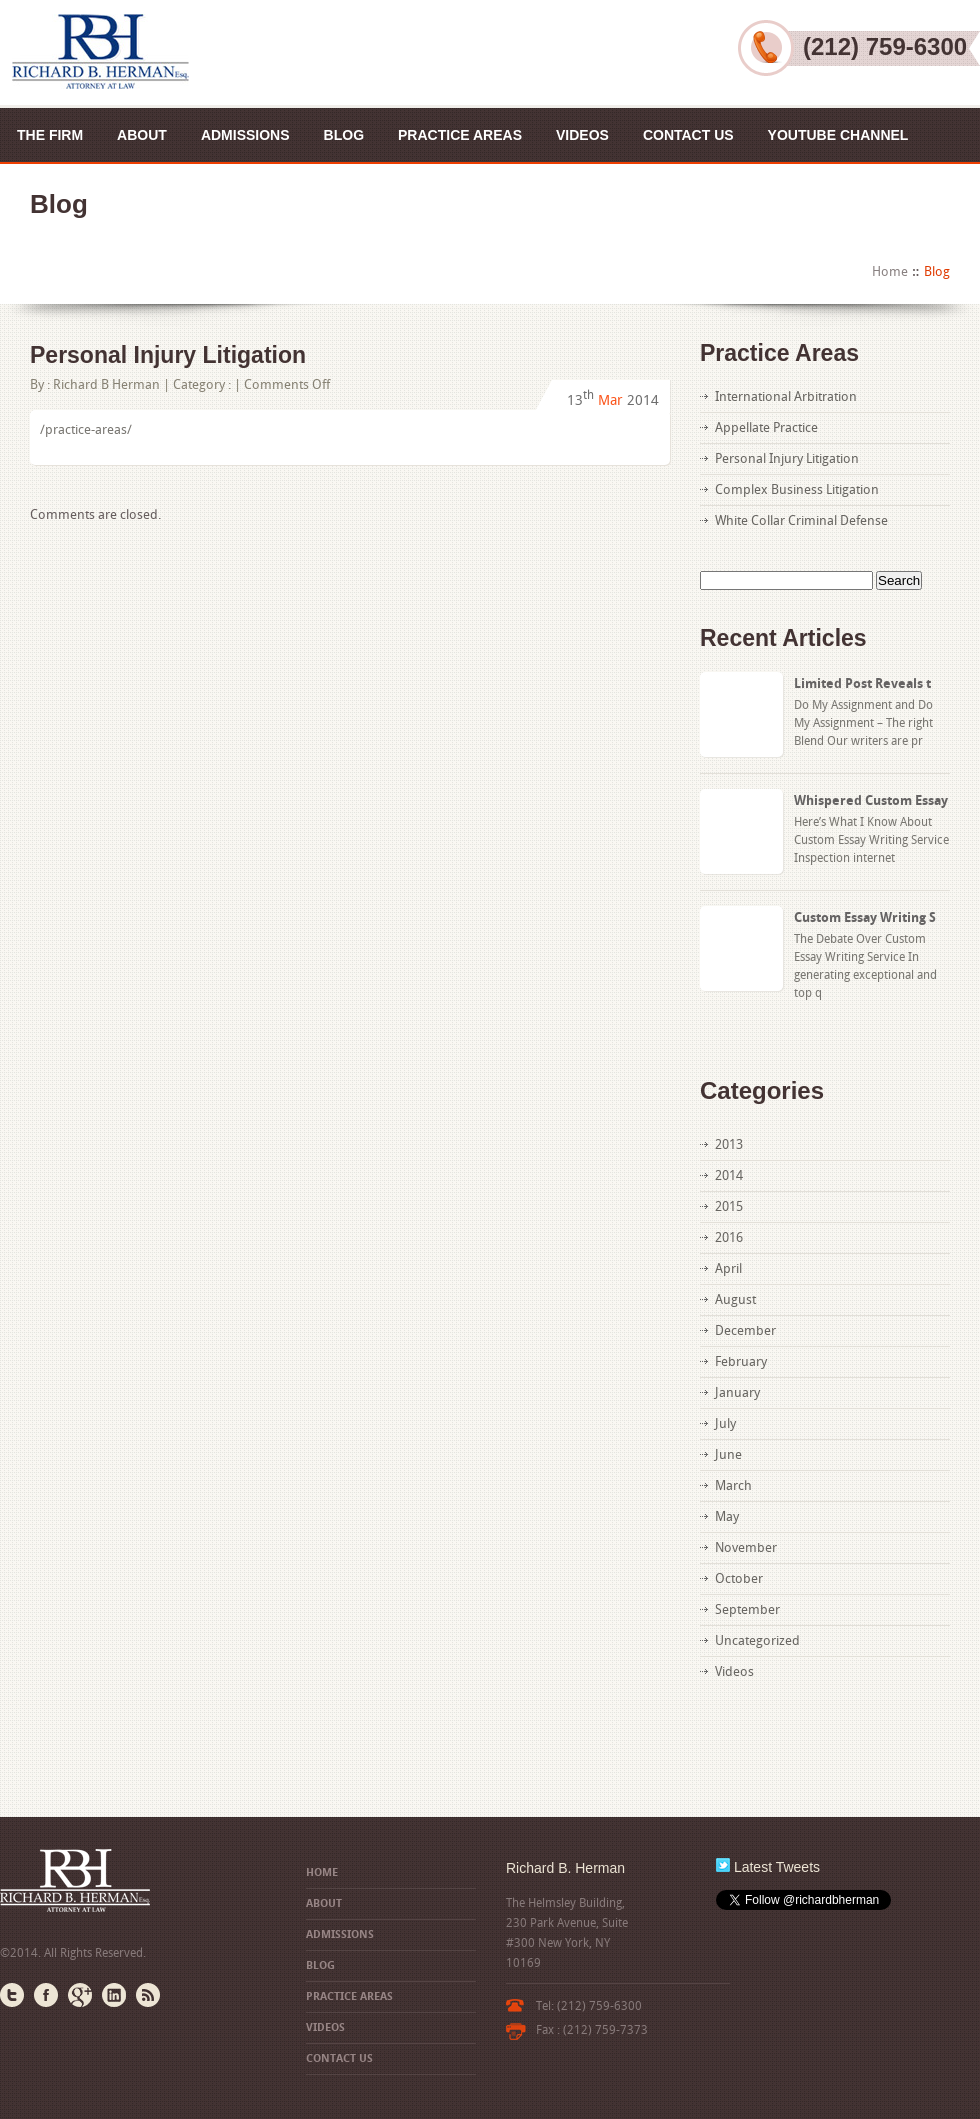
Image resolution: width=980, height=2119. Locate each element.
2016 (729, 1237)
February (741, 1361)
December (745, 1330)
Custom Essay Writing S (865, 917)
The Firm (50, 135)
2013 (729, 1144)
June (728, 1454)
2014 (729, 1175)
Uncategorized (757, 1640)
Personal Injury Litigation (168, 355)
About (142, 135)
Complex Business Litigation (797, 489)
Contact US (688, 135)
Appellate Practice (766, 427)
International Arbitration (786, 396)
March (733, 1485)
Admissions (245, 135)
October (739, 1578)
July (725, 1423)
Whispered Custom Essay (871, 800)
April (728, 1268)
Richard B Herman (106, 384)
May (727, 1516)
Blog (344, 135)
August (735, 1299)
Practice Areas (460, 135)
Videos (582, 135)
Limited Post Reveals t (862, 683)
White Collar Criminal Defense (801, 520)
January (737, 1392)
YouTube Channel (838, 135)
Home (890, 271)
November (746, 1547)
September (747, 1609)
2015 (729, 1206)
